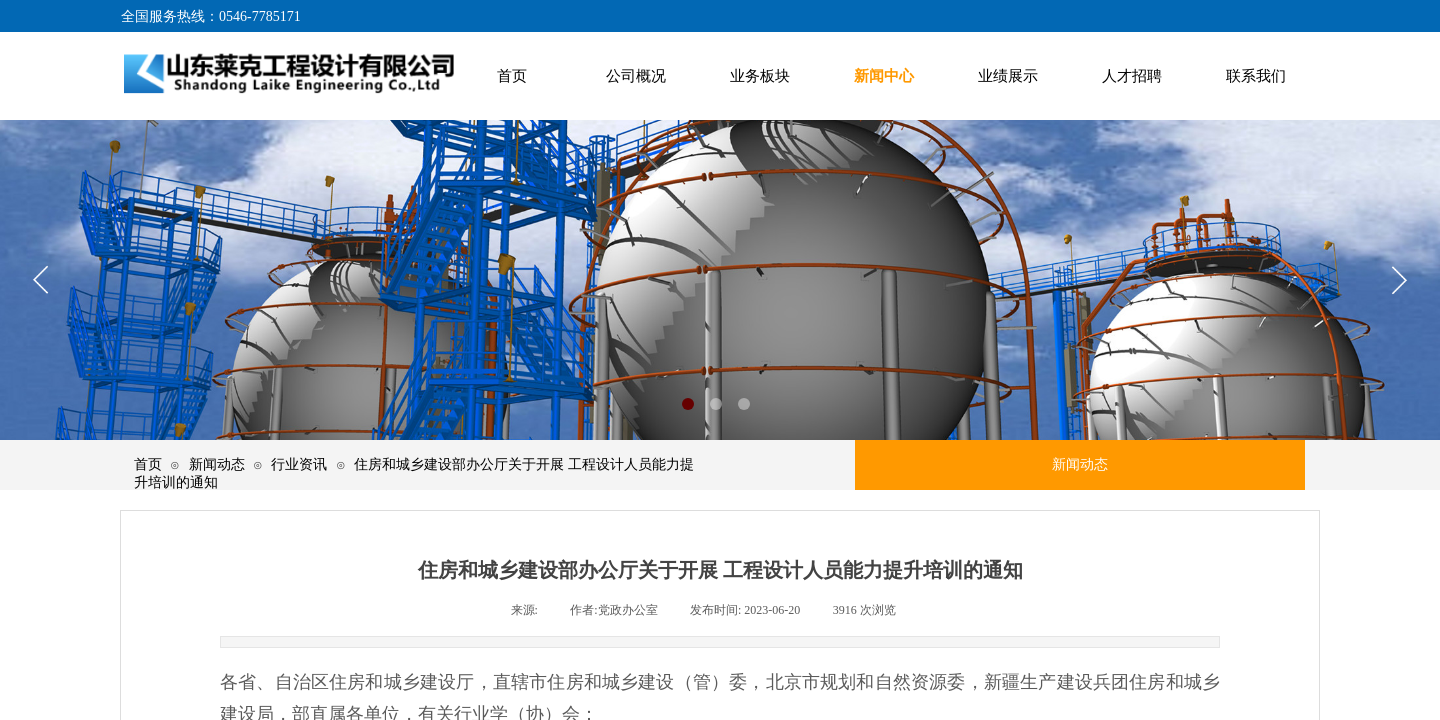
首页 (148, 464)
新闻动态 (217, 464)
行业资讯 (299, 464)
